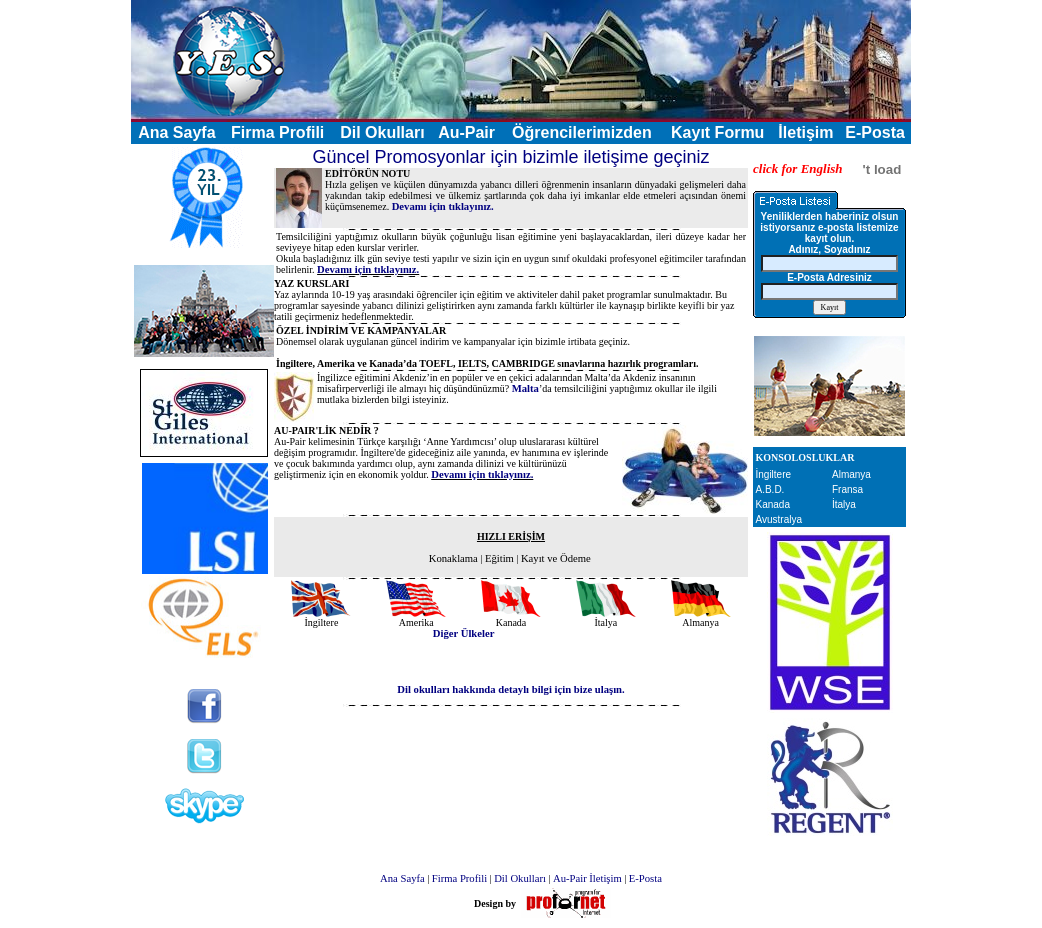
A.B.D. (770, 489)
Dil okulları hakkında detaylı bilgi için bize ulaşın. (510, 689)
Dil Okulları (382, 132)
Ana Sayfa (402, 878)
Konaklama (453, 558)
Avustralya (779, 519)
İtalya (844, 504)
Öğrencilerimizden (582, 132)
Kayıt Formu (717, 132)
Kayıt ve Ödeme (556, 558)
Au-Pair (466, 132)
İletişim (805, 132)
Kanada (773, 504)
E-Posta (875, 132)
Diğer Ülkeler (464, 633)
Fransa (847, 489)
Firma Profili (277, 132)
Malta (525, 388)
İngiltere (774, 474)
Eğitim (499, 558)
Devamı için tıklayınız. (443, 206)
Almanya (851, 474)
